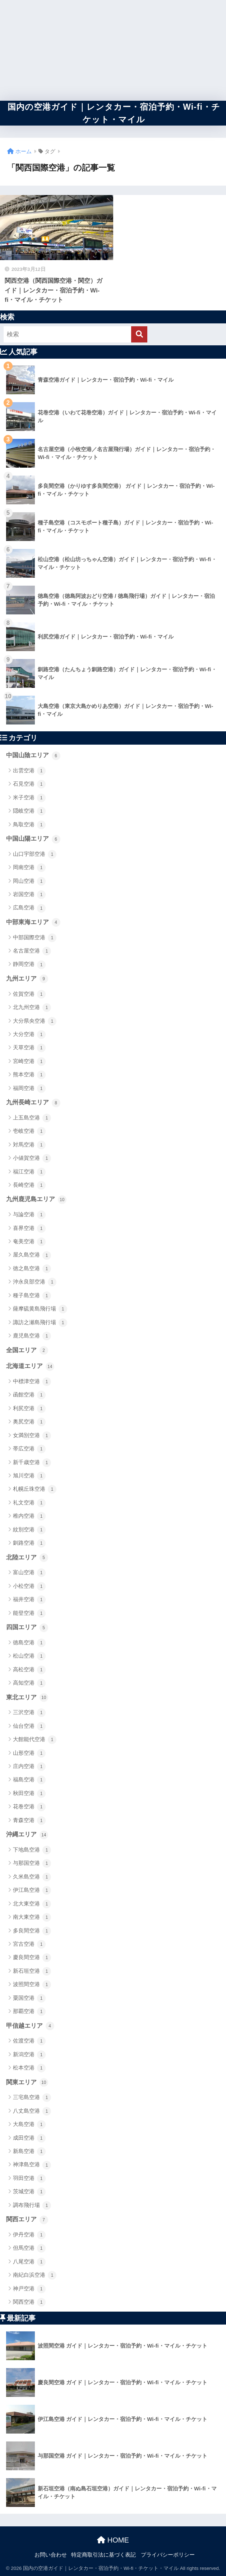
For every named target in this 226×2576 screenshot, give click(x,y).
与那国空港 (32, 1863)
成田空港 (29, 2138)
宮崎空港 (29, 1061)
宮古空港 (29, 1944)
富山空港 (29, 1572)
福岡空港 (29, 1088)
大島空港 (29, 2124)
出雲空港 (29, 771)
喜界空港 (29, 1228)
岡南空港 (29, 867)
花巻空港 (29, 1807)
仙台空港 (29, 1726)
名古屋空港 (32, 951)
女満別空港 (32, 1435)
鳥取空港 (29, 825)
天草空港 (29, 1048)
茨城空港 (29, 2191)
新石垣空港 (32, 1971)
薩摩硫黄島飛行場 (40, 1309)
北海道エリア (30, 1366)
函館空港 (29, 1395)
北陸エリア (27, 1557)
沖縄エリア (27, 1835)
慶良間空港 (32, 1957)
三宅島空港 (32, 2097)
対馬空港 (29, 1145)
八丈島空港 (32, 2111)
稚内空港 (29, 1516)
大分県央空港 (34, 1021)
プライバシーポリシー (168, 2555)
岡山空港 (29, 881)
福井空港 (29, 1599)
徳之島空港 (32, 1268)
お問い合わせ (50, 2555)
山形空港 (29, 1753)
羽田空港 (29, 2178)
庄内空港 (29, 1766)
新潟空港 (29, 2054)
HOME (113, 2540)
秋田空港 (29, 1793)
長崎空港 (29, 1185)
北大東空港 (32, 1904)
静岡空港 (29, 964)
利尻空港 (29, 1408)
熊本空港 (29, 1075)
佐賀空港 (29, 994)
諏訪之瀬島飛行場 (40, 1322)
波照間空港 (32, 1984)
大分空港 (29, 1034)
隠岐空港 (29, 811)
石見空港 (29, 784)
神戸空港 (29, 2289)
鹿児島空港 (32, 1336)
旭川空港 (29, 1476)
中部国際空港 (34, 937)
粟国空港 (29, 1998)
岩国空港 (29, 894)
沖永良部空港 (34, 1282)
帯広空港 (29, 1449)
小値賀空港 (32, 1158)
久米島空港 (32, 1877)
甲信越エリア (30, 2026)
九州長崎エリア (33, 1103)
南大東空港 (32, 1917)
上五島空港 (32, 1118)
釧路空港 (29, 1543)
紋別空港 (29, 1530)
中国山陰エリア (33, 755)
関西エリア (27, 2220)
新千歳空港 (32, 1462)
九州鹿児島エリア (36, 1199)
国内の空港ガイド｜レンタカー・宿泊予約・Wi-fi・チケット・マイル (114, 113)
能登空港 (29, 1613)
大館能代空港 (34, 1739)
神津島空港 (32, 2165)
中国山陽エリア (33, 839)
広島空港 (29, 908)
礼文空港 (29, 1503)
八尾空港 (29, 2262)
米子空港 (29, 798)
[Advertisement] (113, 50)
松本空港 (29, 2068)
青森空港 (29, 1820)
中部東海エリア (33, 922)
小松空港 (29, 1586)
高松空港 (29, 1670)
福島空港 (29, 1780)
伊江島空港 (32, 1890)
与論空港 (29, 1214)
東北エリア (27, 1697)
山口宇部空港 (34, 854)
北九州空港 (32, 1007)
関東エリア (27, 2082)
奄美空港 (29, 1241)
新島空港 (29, 2151)
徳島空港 (29, 1643)
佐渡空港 (29, 2041)
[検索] (139, 334)
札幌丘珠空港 (34, 1489)
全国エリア (27, 1350)
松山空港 (29, 1656)
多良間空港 (32, 1931)
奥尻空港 (29, 1422)
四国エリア (27, 1627)
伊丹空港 (29, 2235)
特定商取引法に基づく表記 (103, 2555)
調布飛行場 (32, 2205)
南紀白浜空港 (34, 2275)
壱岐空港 (29, 1131)
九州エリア (27, 978)
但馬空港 (29, 2248)
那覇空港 (29, 2011)
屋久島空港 (32, 1255)
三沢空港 (29, 1712)
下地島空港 (32, 1850)
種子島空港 (32, 1295)
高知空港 (29, 1683)
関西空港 (29, 2302)
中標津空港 (32, 1381)
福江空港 (29, 1172)
